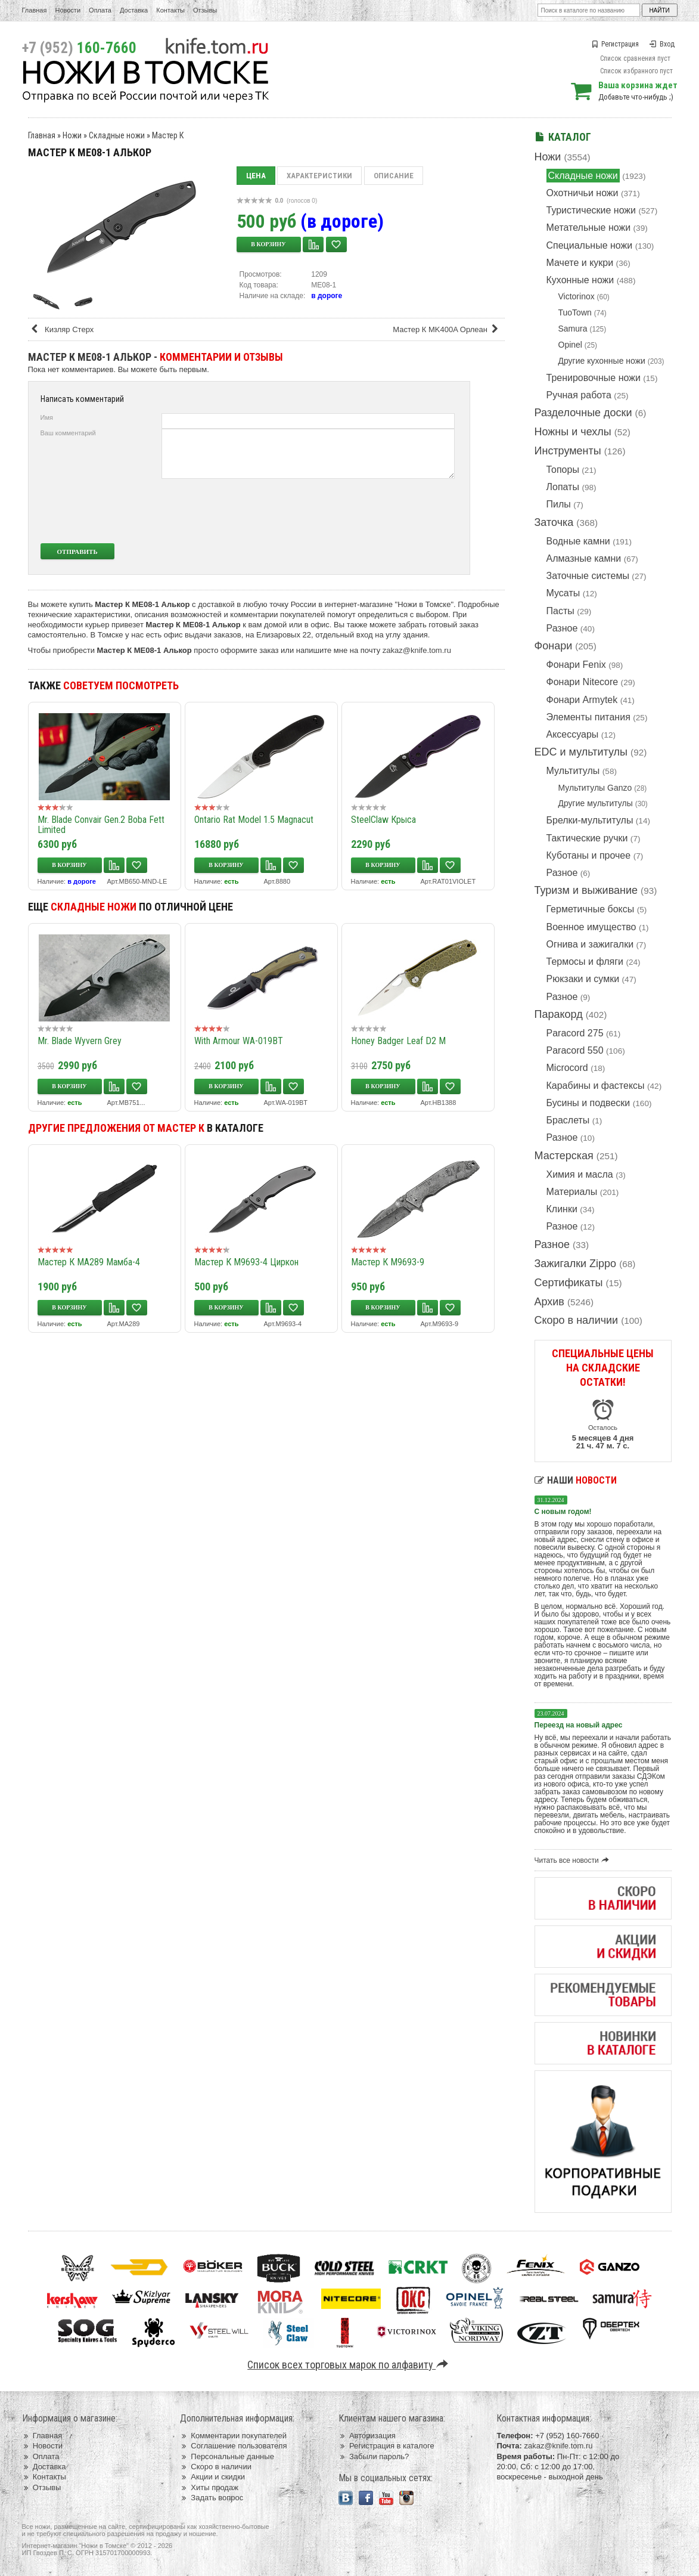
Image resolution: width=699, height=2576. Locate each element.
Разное (562, 628)
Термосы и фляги (584, 961)
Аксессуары (572, 734)
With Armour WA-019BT (238, 1040)
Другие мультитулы (595, 803)
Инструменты (568, 451)
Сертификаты (569, 1283)
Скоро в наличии (577, 1320)
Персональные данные (227, 2456)
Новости (67, 10)
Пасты (560, 611)
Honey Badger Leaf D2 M (398, 1040)
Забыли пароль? (373, 2456)
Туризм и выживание (586, 890)
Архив (549, 1302)
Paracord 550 (575, 1050)
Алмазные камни (584, 558)
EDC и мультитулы (581, 752)
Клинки (561, 1209)
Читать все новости (574, 1860)
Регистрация (615, 44)
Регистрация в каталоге (386, 2445)
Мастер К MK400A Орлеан (447, 329)
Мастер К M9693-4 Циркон (246, 1262)
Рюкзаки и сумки (583, 979)
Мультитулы (573, 771)
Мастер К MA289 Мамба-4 (89, 1262)
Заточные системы (587, 576)
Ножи (548, 157)
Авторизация (367, 2435)
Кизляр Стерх (62, 329)
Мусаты (563, 593)
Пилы (558, 504)
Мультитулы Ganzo (595, 787)
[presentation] (365, 511)
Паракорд (559, 1014)
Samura (573, 328)
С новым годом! (563, 1511)
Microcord (567, 1068)
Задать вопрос (211, 2497)
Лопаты (562, 487)
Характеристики (319, 175)
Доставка (134, 10)
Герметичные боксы (590, 909)
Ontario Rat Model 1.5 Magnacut (253, 819)
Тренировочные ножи (593, 378)
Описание (394, 175)
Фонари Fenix (576, 665)
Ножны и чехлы (573, 432)
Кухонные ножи (580, 280)
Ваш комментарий (68, 432)
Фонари (554, 646)
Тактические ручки (587, 838)
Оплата (100, 10)
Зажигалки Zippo (576, 1264)
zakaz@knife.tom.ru (417, 650)
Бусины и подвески (588, 1103)
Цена (256, 175)
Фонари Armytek (582, 700)
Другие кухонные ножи (601, 361)
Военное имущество (591, 927)
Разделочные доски (583, 413)
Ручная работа (578, 395)
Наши (576, 1480)
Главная (34, 10)
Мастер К (168, 135)
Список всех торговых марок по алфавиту (349, 2364)
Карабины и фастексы (595, 1085)
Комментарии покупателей (233, 2435)
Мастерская (564, 1156)
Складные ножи (583, 176)
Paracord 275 (575, 1033)
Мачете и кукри (580, 263)
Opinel (570, 344)
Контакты (170, 10)
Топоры (562, 470)
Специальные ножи (589, 245)
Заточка (554, 522)
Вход (662, 44)
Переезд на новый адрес (579, 1725)
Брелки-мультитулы (589, 820)
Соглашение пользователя (233, 2445)
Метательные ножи (588, 227)
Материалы (572, 1192)
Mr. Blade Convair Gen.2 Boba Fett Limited (101, 824)
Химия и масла (579, 1174)
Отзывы (205, 10)
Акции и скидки (212, 2476)
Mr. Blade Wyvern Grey (80, 1040)
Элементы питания (588, 717)
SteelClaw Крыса (383, 819)
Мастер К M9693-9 (387, 1262)
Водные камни (578, 541)
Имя (47, 417)
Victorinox (576, 296)
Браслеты (568, 1120)
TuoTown (575, 312)
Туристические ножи (591, 210)
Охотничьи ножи (582, 193)
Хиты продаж (209, 2487)
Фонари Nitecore (582, 682)
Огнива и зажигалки (590, 944)
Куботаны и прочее (588, 855)
